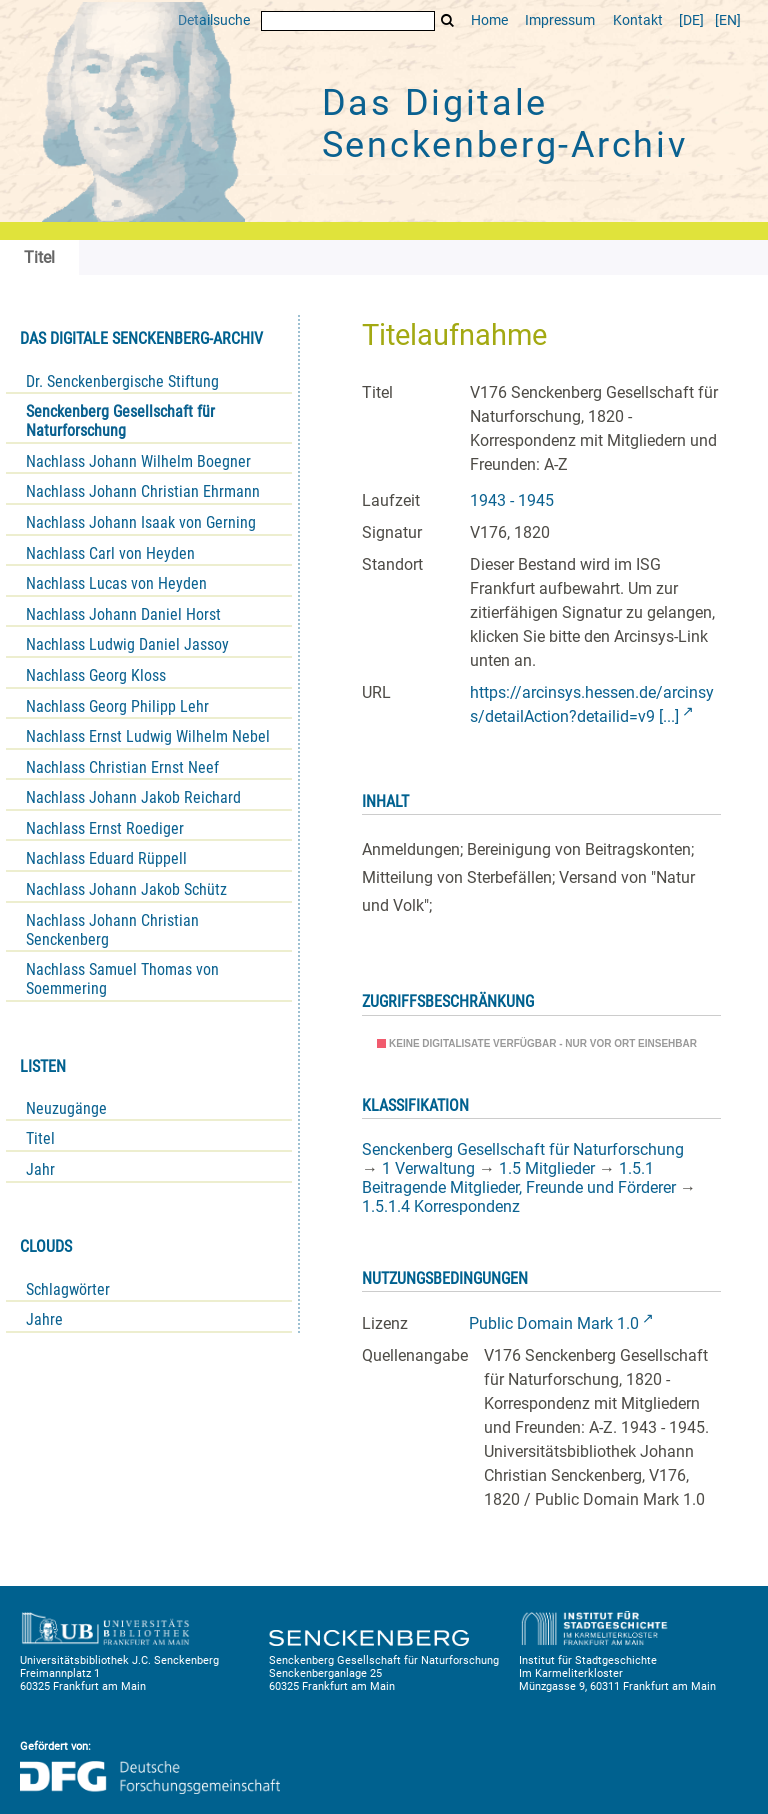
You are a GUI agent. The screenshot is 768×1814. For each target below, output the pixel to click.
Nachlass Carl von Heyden (110, 553)
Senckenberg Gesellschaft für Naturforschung (120, 421)
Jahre (44, 1319)
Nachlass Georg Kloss (96, 675)
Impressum (560, 20)
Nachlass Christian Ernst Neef (122, 767)
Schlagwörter (68, 1289)
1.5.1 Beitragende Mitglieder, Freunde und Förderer (519, 1178)
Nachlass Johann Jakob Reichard (133, 797)
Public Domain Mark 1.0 (554, 1323)
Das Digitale (505, 124)
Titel (40, 1138)
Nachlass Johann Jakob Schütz (126, 889)
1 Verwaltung (428, 1168)
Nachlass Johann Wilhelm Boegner (138, 461)
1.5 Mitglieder (547, 1168)
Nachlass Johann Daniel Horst (123, 614)
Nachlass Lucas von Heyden (116, 583)
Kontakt (638, 20)
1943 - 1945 (512, 500)
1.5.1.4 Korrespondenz (441, 1206)
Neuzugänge (66, 1108)
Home (489, 20)
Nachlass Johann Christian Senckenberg (112, 930)
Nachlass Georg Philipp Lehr (117, 706)
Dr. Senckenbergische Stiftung (122, 381)
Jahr (40, 1169)
